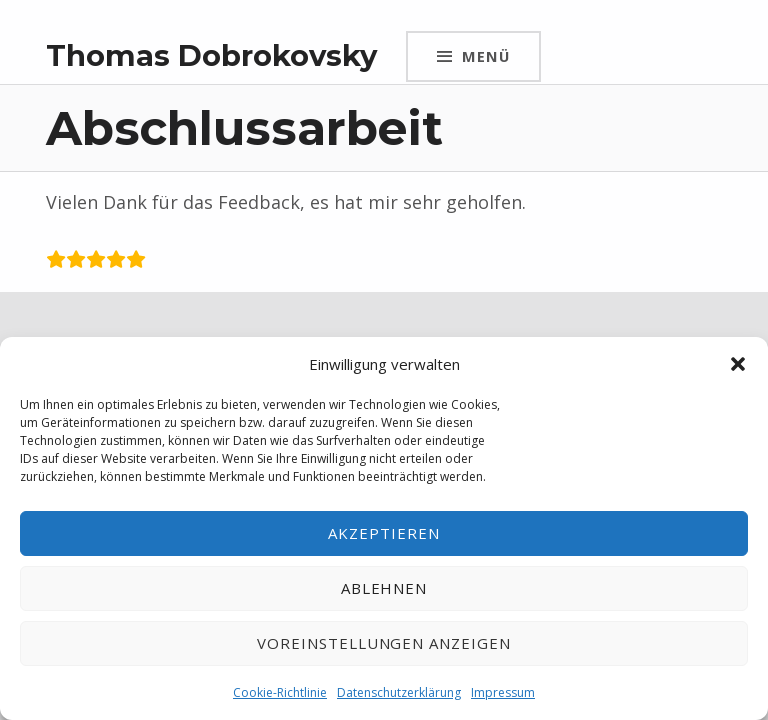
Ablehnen (384, 588)
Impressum (503, 692)
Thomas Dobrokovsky (211, 55)
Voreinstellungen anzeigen (384, 643)
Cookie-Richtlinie (280, 692)
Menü (486, 56)
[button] (738, 364)
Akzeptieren (384, 533)
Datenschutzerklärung (399, 692)
